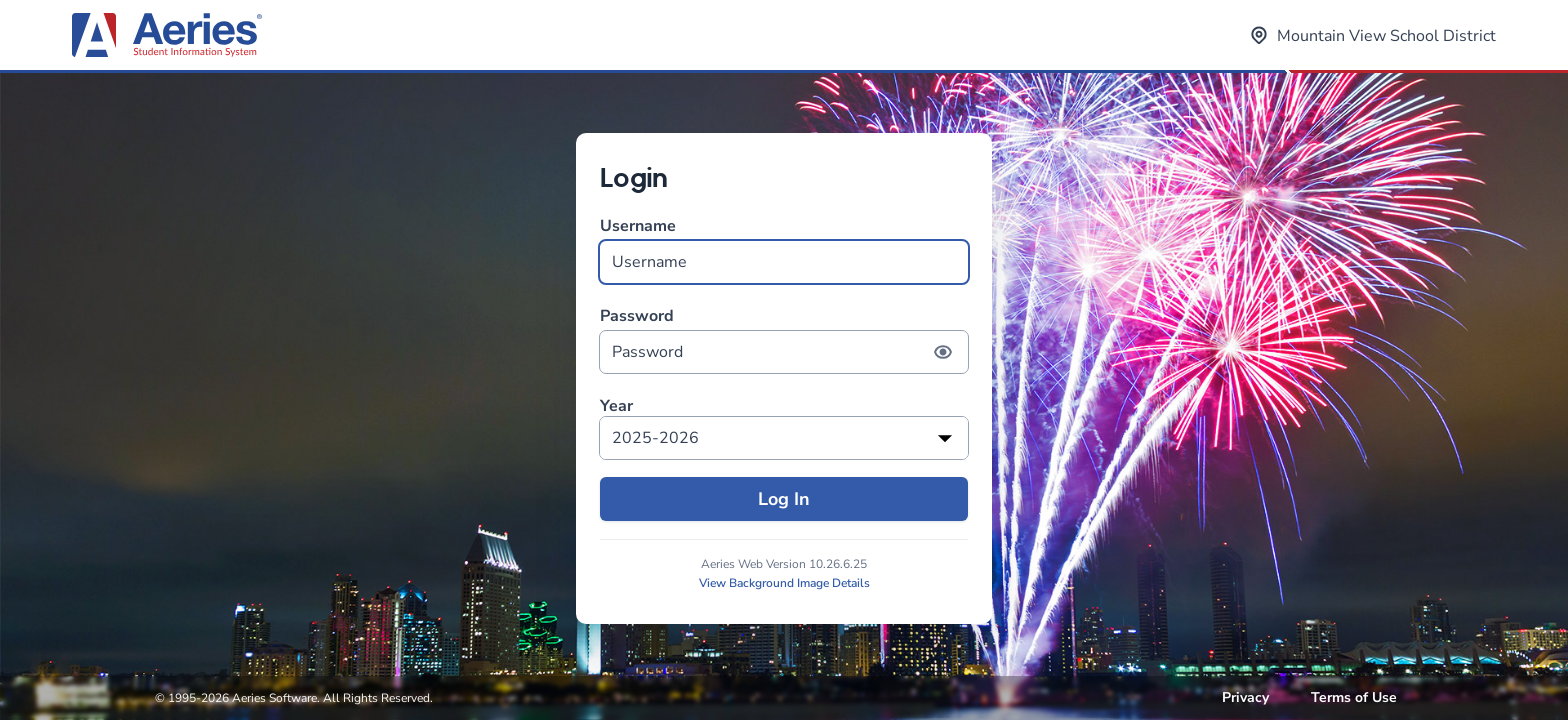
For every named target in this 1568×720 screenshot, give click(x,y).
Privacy (1245, 697)
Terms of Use (1354, 697)
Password (784, 339)
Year (616, 406)
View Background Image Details (784, 583)
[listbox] (784, 438)
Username (784, 249)
